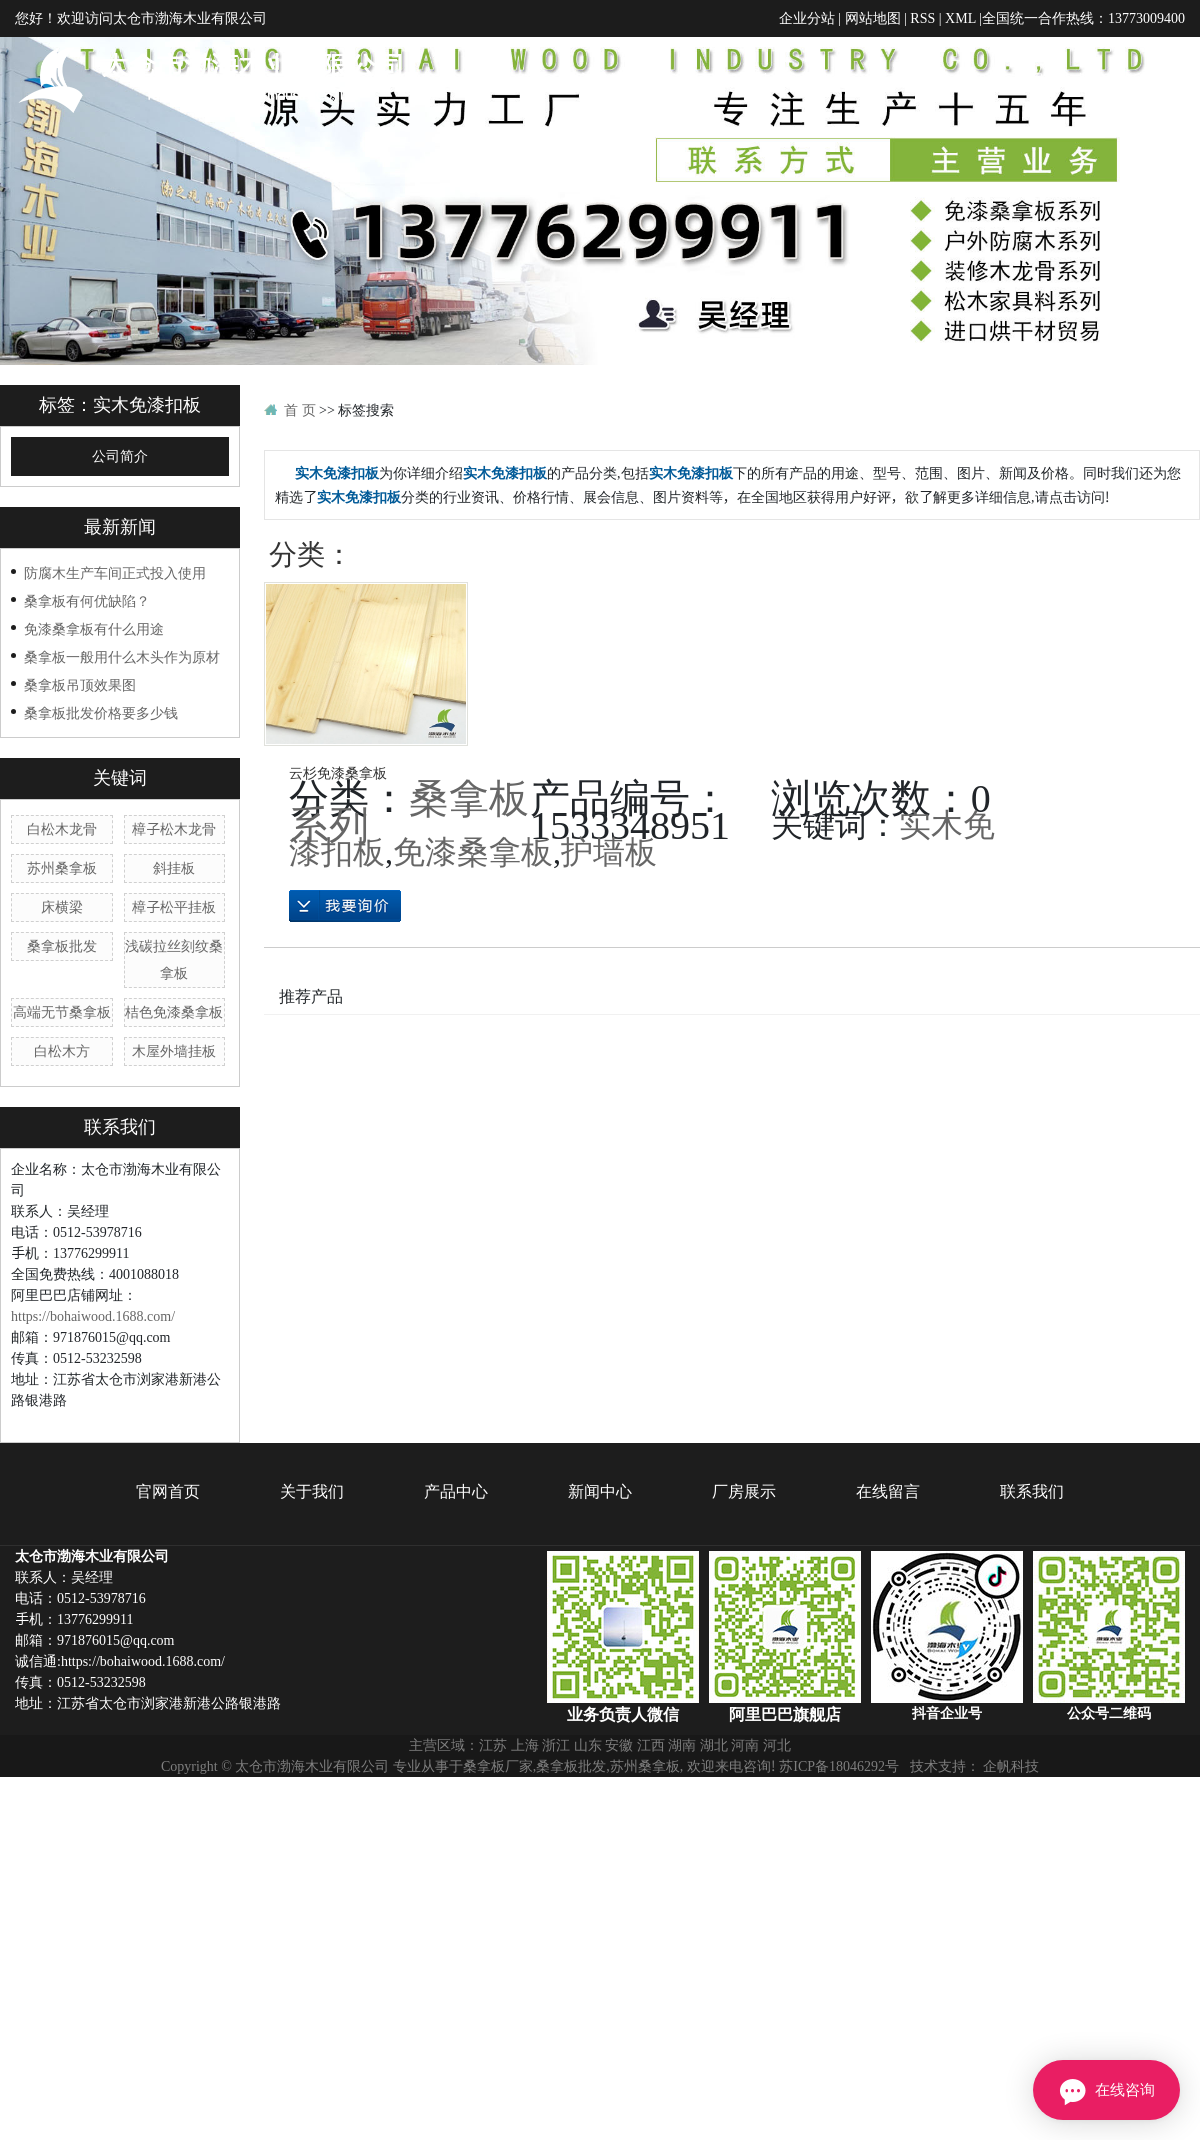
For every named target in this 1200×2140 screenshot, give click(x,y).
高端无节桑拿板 (62, 1038)
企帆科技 (1011, 1792)
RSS (922, 18)
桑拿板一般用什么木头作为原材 (122, 683)
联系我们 (1153, 173)
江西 (651, 1771)
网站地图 (873, 18)
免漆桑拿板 (473, 877)
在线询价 (345, 932)
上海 (525, 1771)
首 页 (300, 436)
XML (960, 18)
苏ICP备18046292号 (839, 1792)
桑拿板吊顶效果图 (80, 711)
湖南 (682, 1771)
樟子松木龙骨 (174, 855)
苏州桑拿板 (62, 894)
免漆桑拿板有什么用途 (94, 655)
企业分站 (807, 18)
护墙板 (609, 877)
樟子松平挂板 (174, 933)
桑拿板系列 (409, 836)
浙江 (556, 1771)
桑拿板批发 (62, 972)
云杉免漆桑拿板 (338, 799)
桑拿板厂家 (498, 1792)
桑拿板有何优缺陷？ (87, 627)
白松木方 (62, 1077)
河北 (777, 1771)
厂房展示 (1028, 80)
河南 (745, 1771)
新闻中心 (923, 80)
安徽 (619, 1771)
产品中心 (818, 80)
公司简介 (120, 482)
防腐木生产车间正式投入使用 (115, 599)
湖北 (714, 1771)
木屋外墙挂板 (174, 1077)
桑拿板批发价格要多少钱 (101, 739)
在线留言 (1133, 80)
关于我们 (713, 80)
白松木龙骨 (62, 855)
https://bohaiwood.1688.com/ (93, 1342)
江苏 (493, 1771)
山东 (588, 1771)
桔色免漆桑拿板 (174, 1038)
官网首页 (608, 80)
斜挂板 (174, 894)
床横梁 (62, 933)
